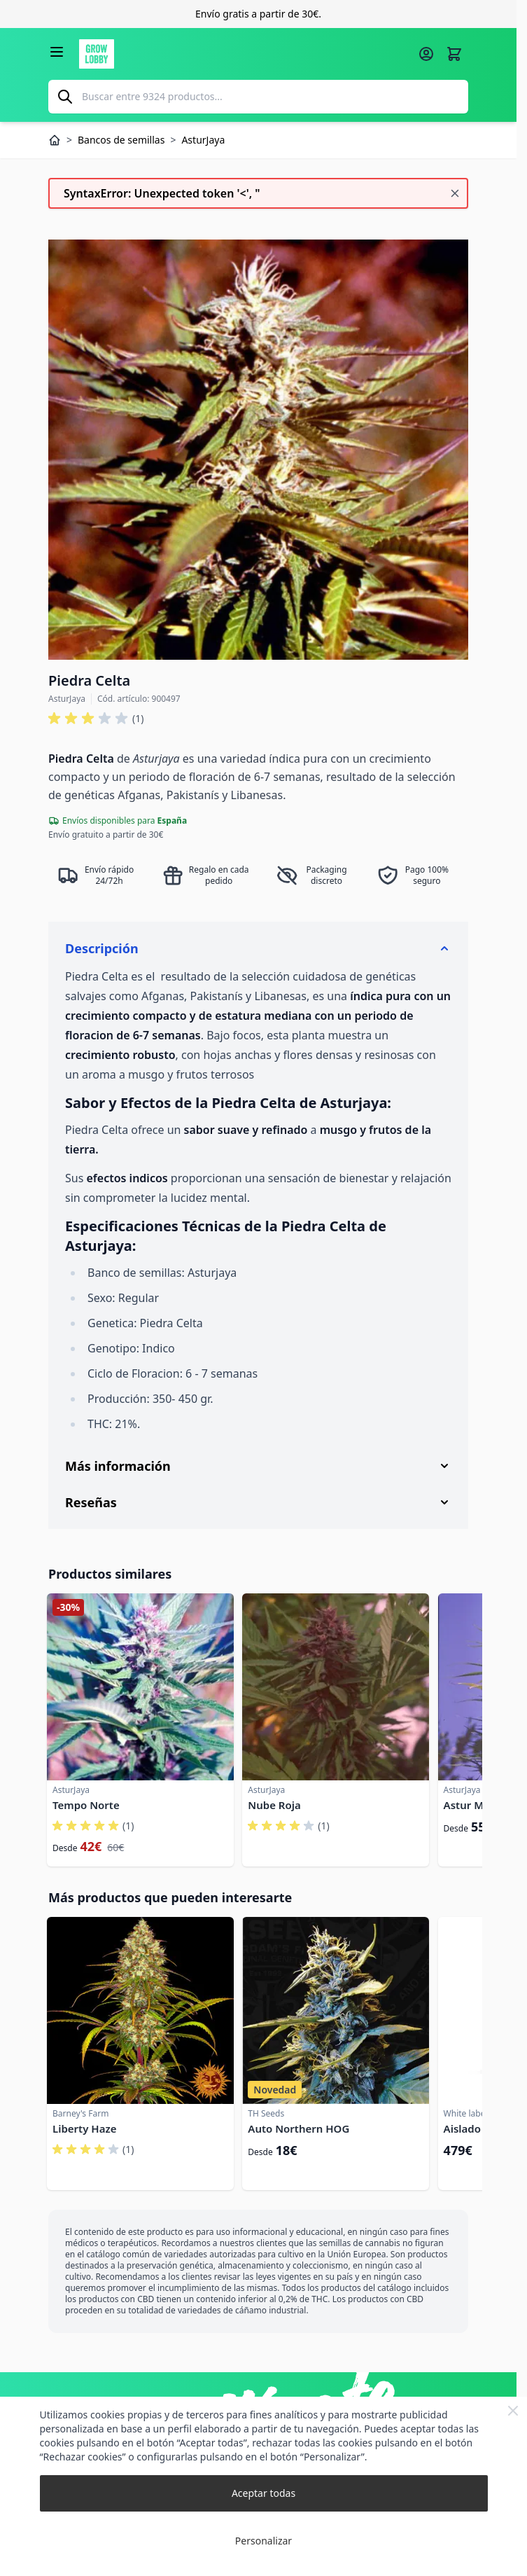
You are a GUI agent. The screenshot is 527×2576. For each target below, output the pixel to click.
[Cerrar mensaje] (455, 193)
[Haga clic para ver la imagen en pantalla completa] (258, 450)
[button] (95, 718)
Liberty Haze (84, 2128)
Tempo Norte (86, 1805)
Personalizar (263, 2540)
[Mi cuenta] (426, 54)
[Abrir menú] (56, 51)
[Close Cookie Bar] (513, 2410)
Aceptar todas (263, 2493)
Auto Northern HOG (298, 2128)
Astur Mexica (477, 1805)
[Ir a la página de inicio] (244, 54)
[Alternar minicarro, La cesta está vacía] (454, 54)
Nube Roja (274, 1805)
